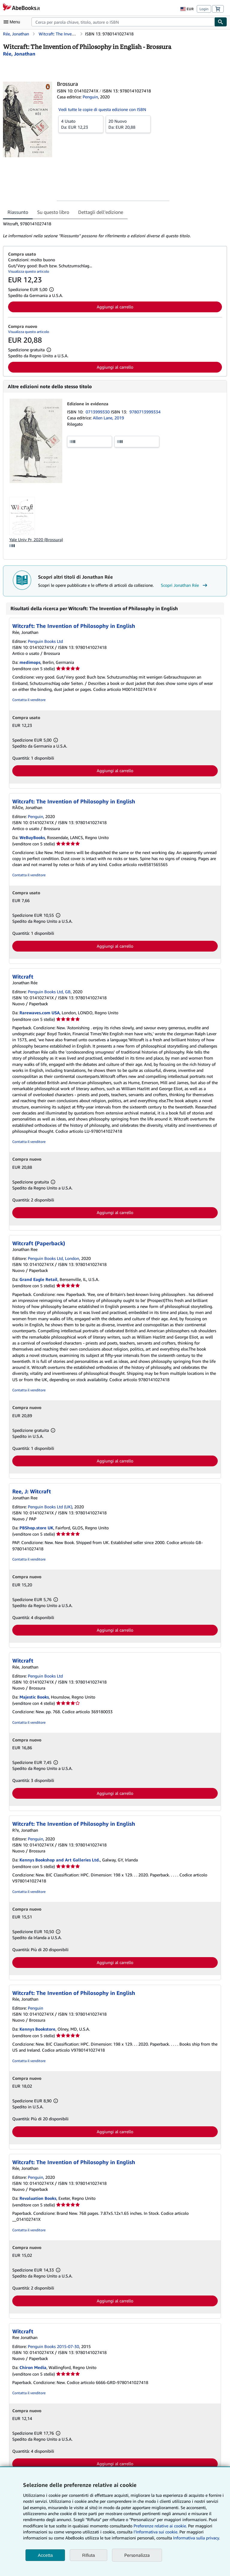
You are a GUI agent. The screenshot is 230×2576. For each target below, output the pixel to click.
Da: (81, 124)
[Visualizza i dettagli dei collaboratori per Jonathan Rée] (19, 54)
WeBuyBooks (32, 837)
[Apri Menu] (13, 21)
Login (203, 9)
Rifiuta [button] (88, 2555)
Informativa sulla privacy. (196, 2537)
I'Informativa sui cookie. (156, 2531)
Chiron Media (32, 2367)
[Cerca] (221, 21)
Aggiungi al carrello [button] (115, 306)
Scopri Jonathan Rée (185, 585)
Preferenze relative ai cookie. (160, 2525)
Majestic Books (34, 1696)
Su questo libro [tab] (53, 212)
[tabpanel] (112, 230)
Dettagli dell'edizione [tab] (100, 212)
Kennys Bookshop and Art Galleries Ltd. (59, 1859)
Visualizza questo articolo (28, 271)
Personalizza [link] (137, 2555)
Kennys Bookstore (37, 2029)
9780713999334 (145, 411)
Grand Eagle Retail (38, 1279)
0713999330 (98, 411)
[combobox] (122, 21)
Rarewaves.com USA (39, 1012)
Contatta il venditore (29, 699)
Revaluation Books (37, 2198)
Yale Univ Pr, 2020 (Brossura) (36, 539)
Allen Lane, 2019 (108, 417)
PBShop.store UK (36, 1527)
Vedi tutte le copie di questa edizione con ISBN (102, 109)
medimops (29, 662)
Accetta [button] (45, 2555)
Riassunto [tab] (17, 212)
